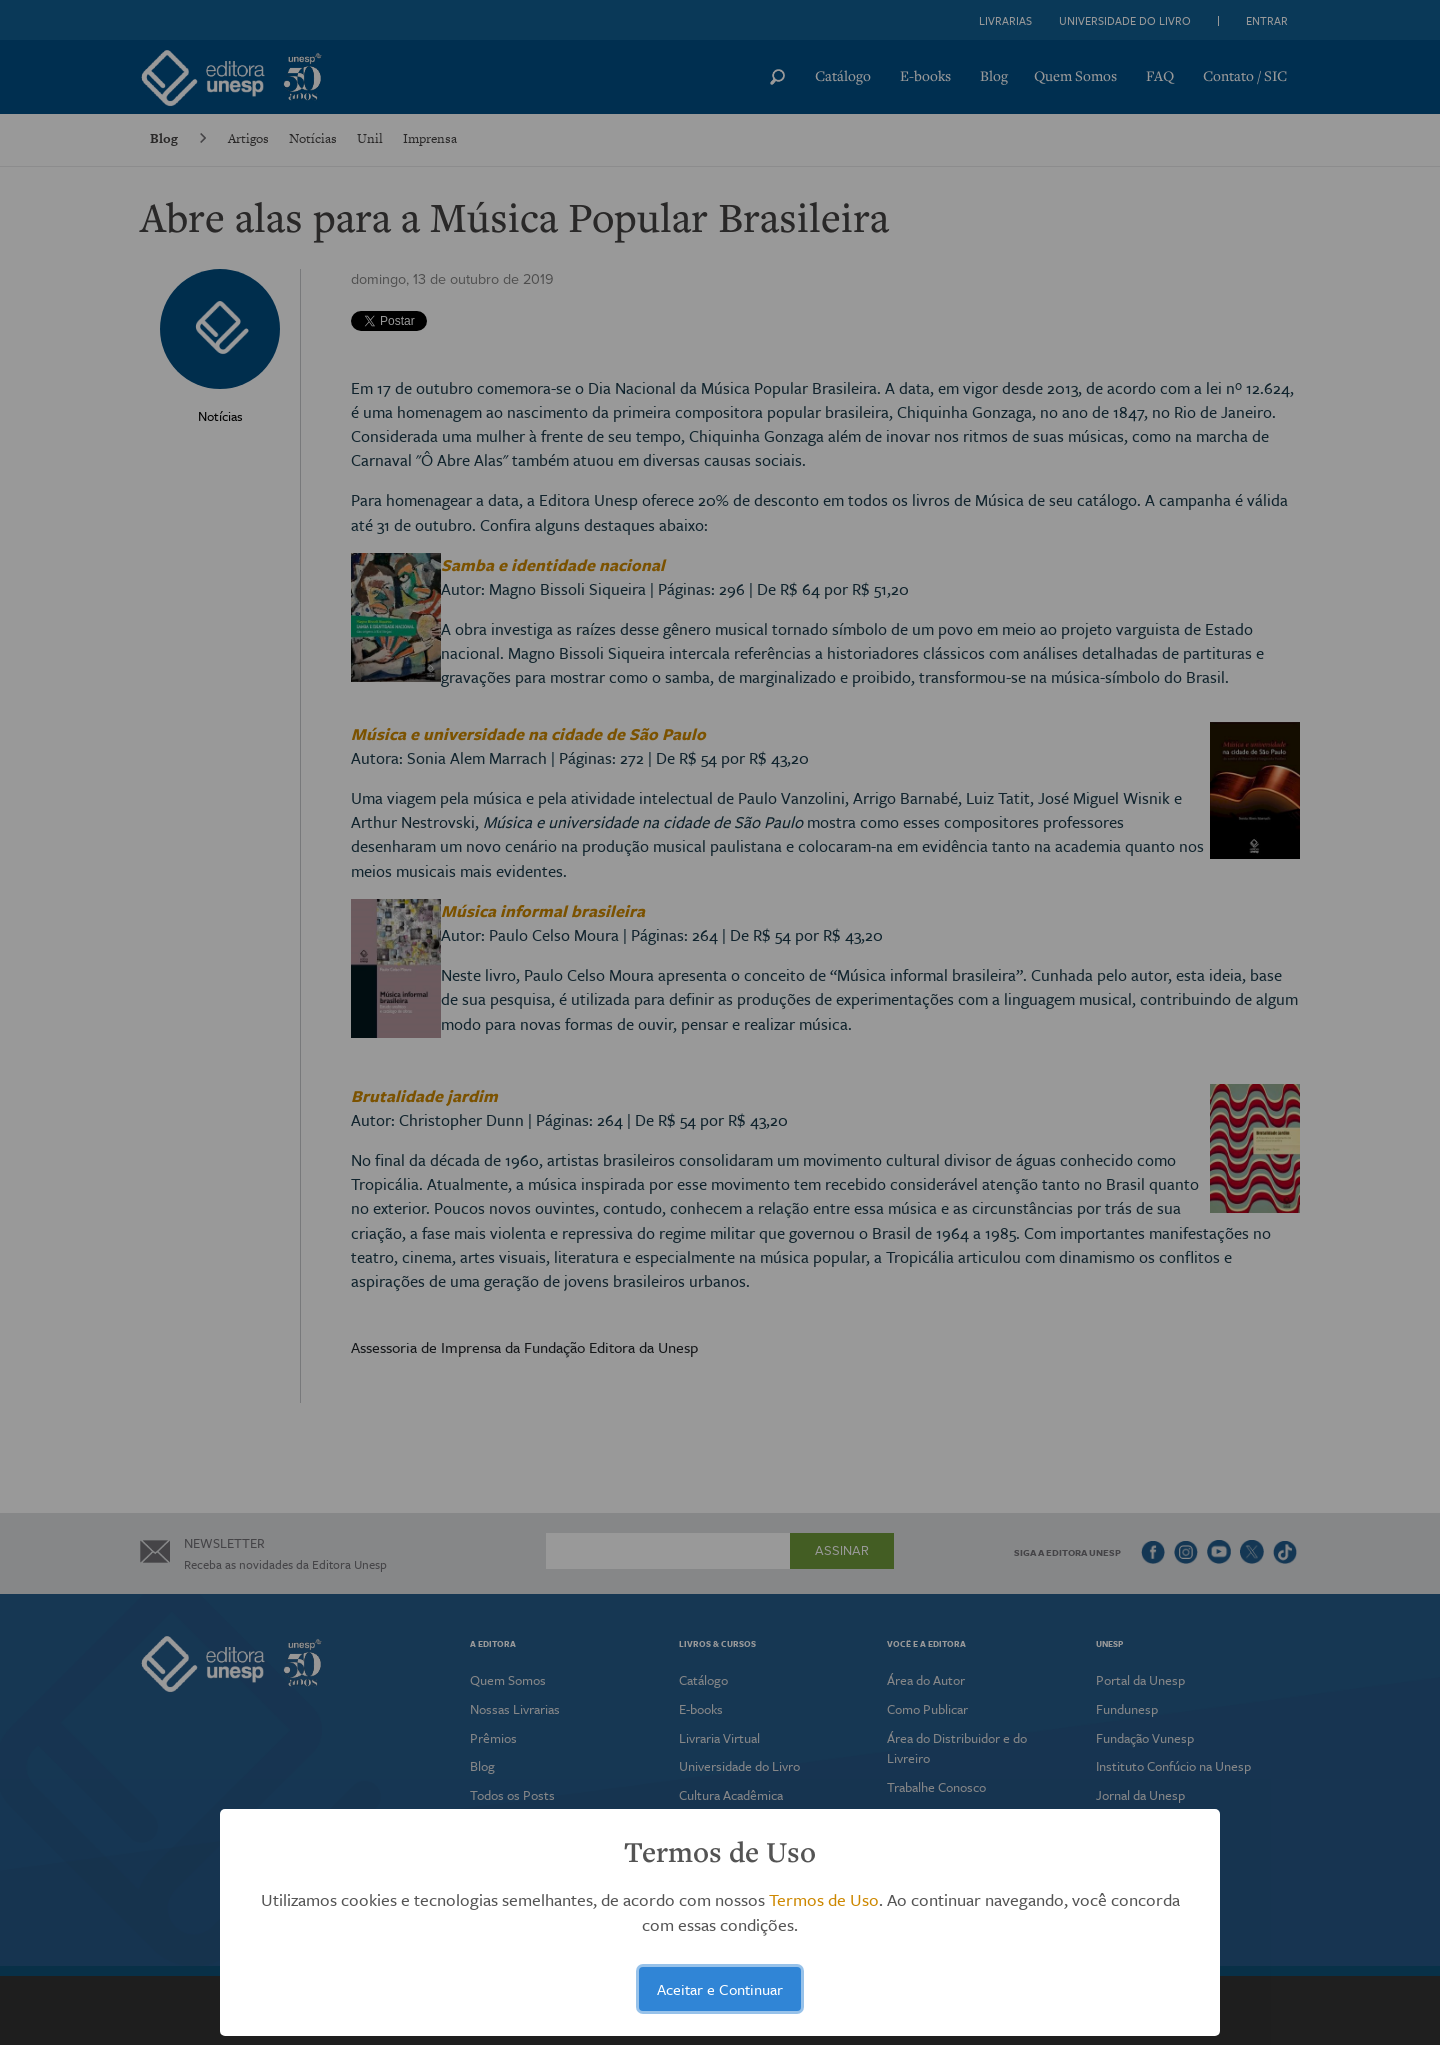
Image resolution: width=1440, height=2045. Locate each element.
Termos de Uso (824, 1899)
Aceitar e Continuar (720, 1989)
